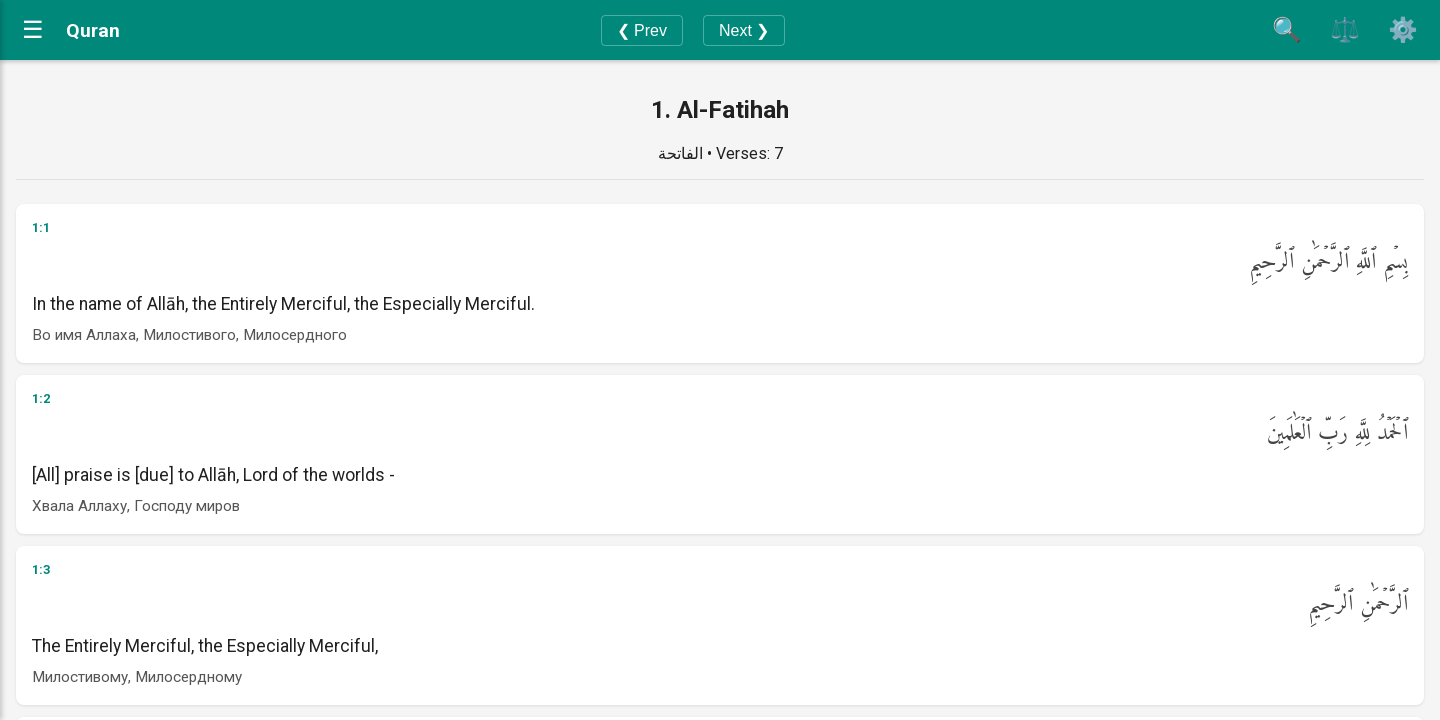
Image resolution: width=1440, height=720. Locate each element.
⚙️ (1403, 29)
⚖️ (1345, 29)
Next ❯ (744, 30)
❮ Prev (642, 30)
